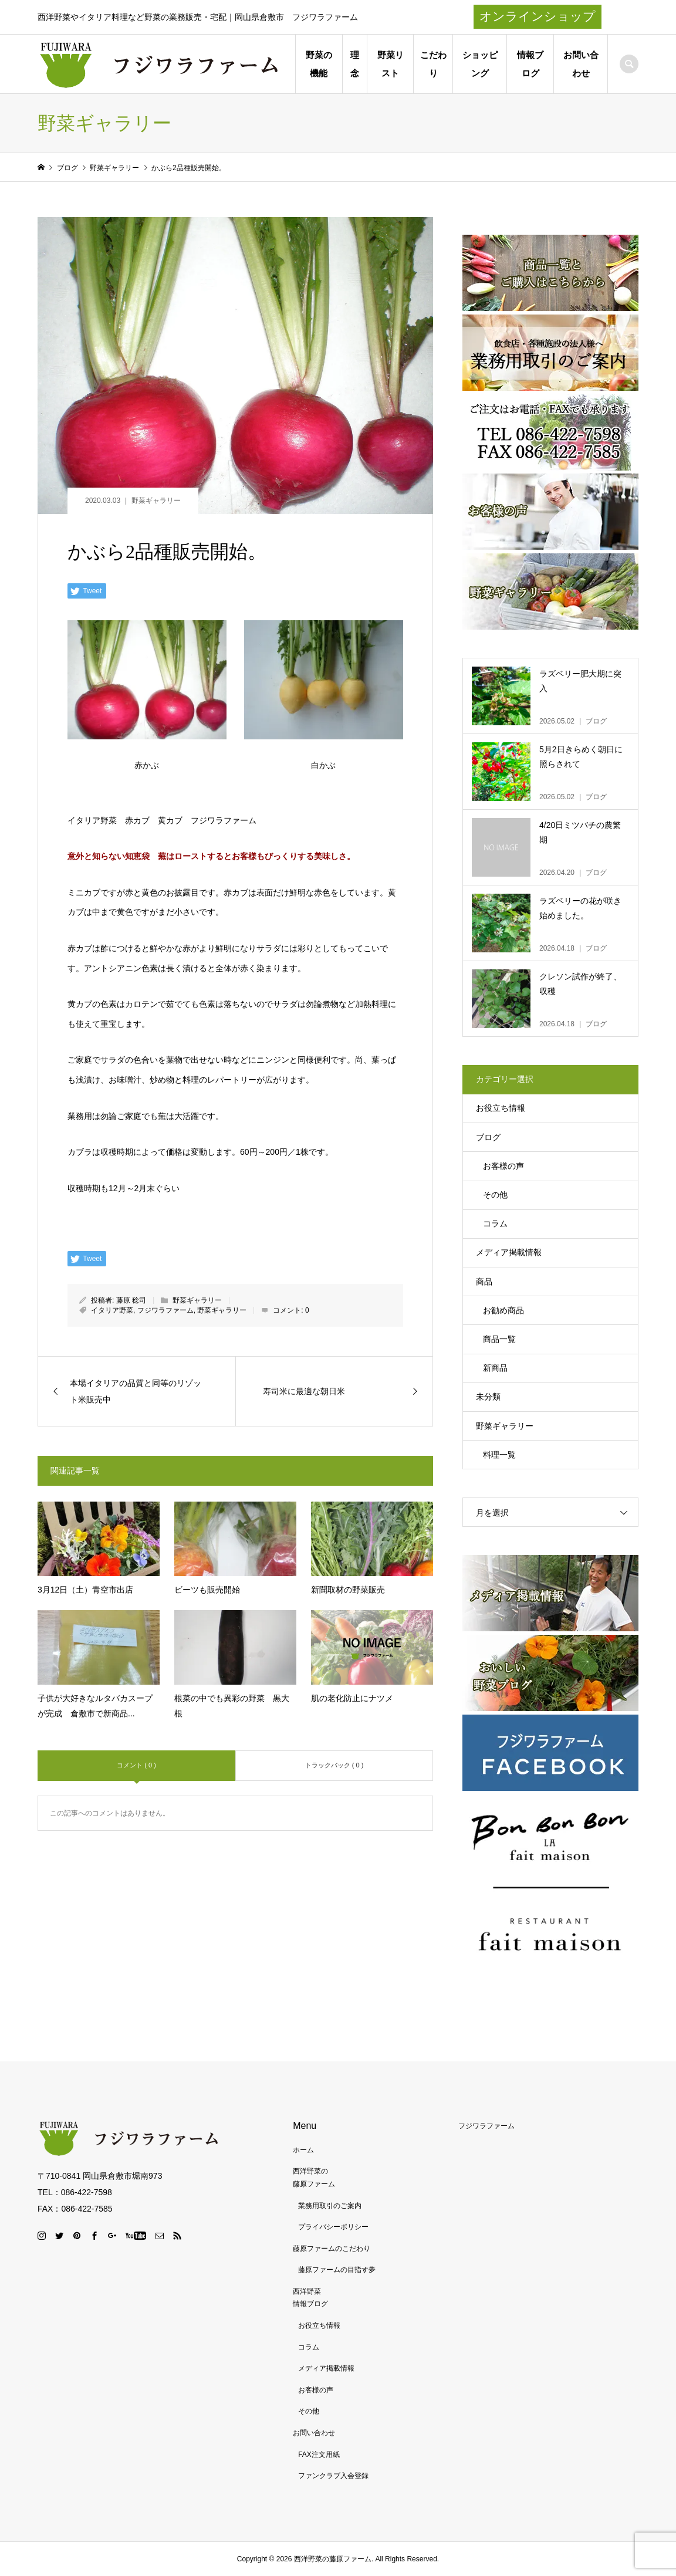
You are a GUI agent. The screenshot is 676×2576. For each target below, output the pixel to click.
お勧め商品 (503, 1310)
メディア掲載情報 (509, 1252)
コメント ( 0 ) (136, 1765)
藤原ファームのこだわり (331, 2248)
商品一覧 (499, 1339)
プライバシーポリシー (333, 2227)
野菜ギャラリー (156, 500)
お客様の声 (503, 1166)
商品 (484, 1281)
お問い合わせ (581, 64)
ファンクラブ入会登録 (333, 2476)
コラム (495, 1223)
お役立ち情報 (500, 1108)
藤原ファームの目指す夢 (337, 2270)
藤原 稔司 (131, 1300)
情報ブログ (530, 64)
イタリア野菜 (112, 1310)
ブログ (488, 1137)
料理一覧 (499, 1454)
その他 (495, 1194)
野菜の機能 (319, 64)
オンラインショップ (537, 16)
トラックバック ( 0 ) (334, 1765)
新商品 (495, 1367)
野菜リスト (390, 64)
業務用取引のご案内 (329, 2206)
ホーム (303, 2150)
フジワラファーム (165, 1310)
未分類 (488, 1396)
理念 (354, 64)
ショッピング (480, 64)
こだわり (433, 64)
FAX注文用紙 (319, 2454)
